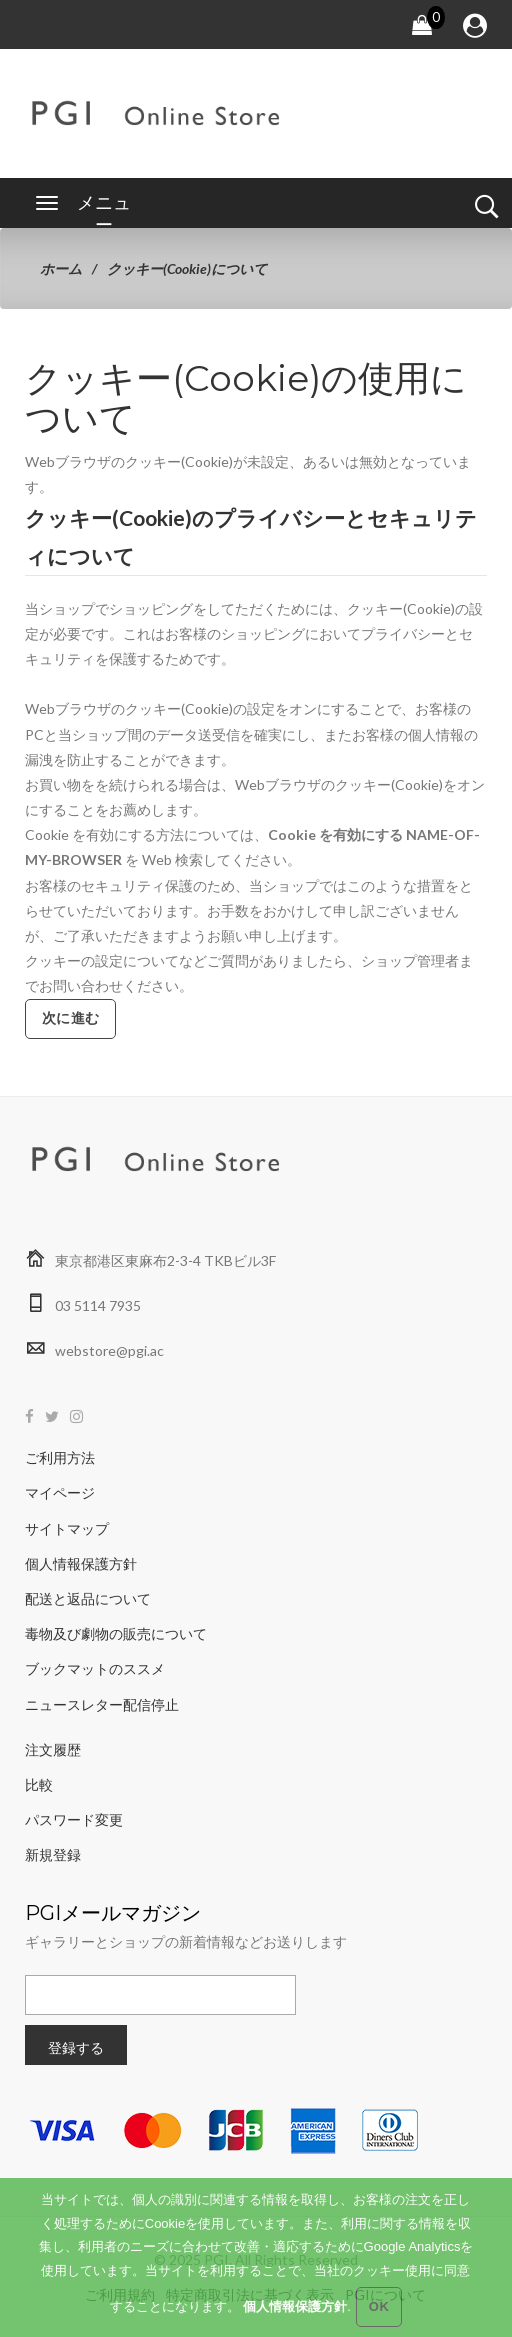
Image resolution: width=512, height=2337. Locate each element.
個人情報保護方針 (81, 1563)
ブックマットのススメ (95, 1668)
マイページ (60, 1492)
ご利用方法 (60, 1457)
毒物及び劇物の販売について (116, 1633)
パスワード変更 (74, 1819)
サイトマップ (67, 1528)
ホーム (61, 268)
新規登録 (53, 1854)
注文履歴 (53, 1749)
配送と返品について (88, 1598)
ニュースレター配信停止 (102, 1704)
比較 (39, 1784)
